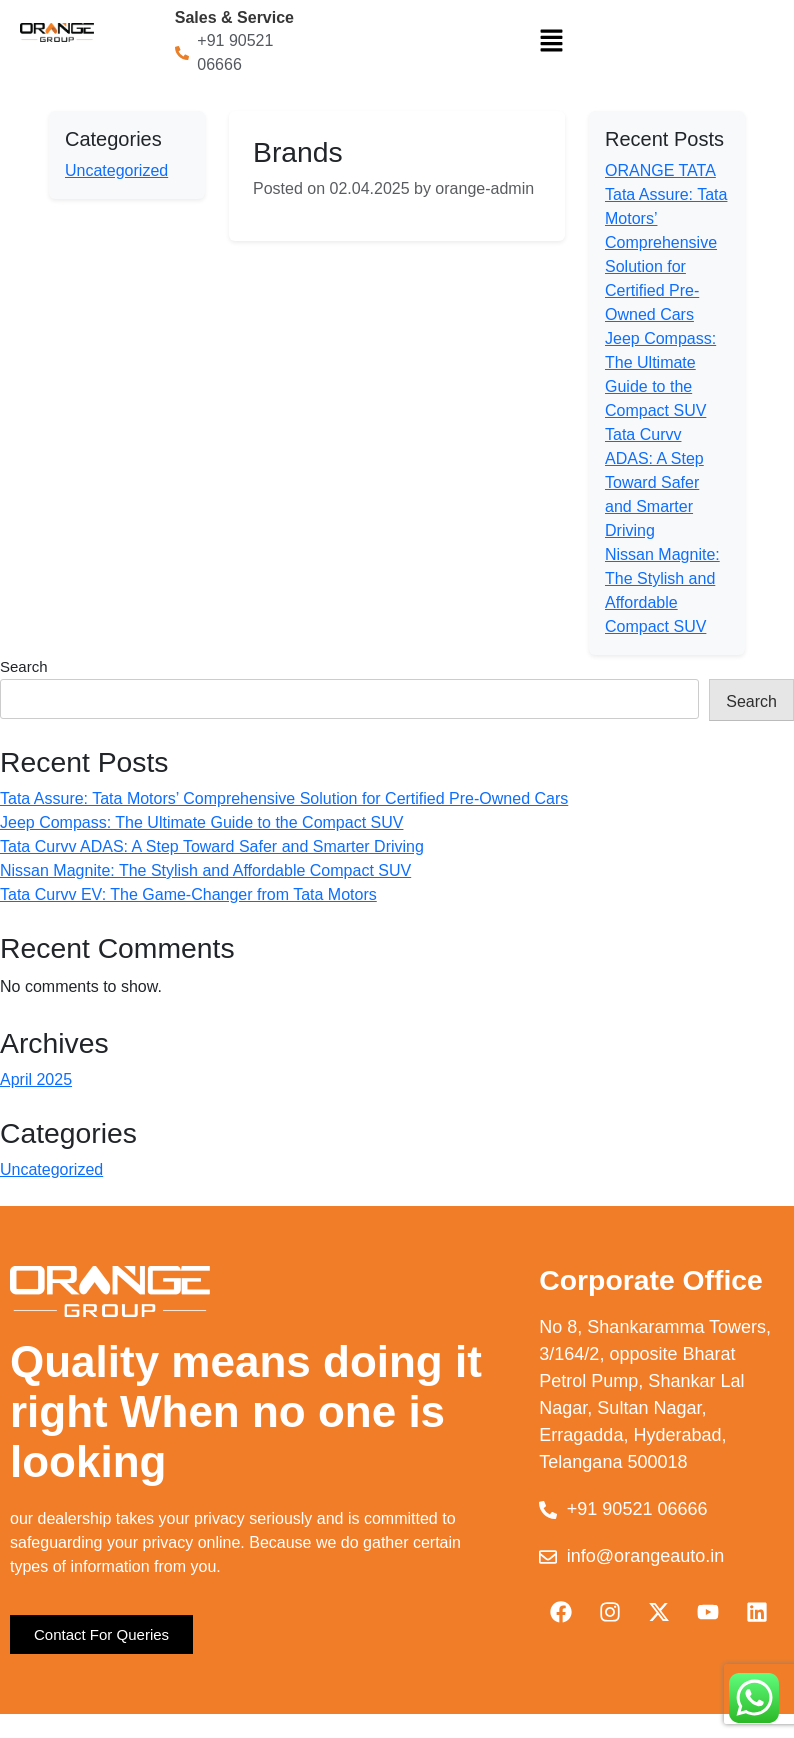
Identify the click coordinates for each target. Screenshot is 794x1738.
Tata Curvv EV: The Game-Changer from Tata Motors (188, 894)
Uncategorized (116, 170)
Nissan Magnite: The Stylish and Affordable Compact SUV (205, 870)
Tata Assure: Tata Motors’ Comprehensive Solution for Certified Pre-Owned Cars (284, 798)
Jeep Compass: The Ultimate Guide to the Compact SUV (201, 822)
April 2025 (36, 1079)
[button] (552, 40)
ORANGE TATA (660, 170)
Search (24, 666)
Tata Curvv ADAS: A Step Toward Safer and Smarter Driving (654, 482)
